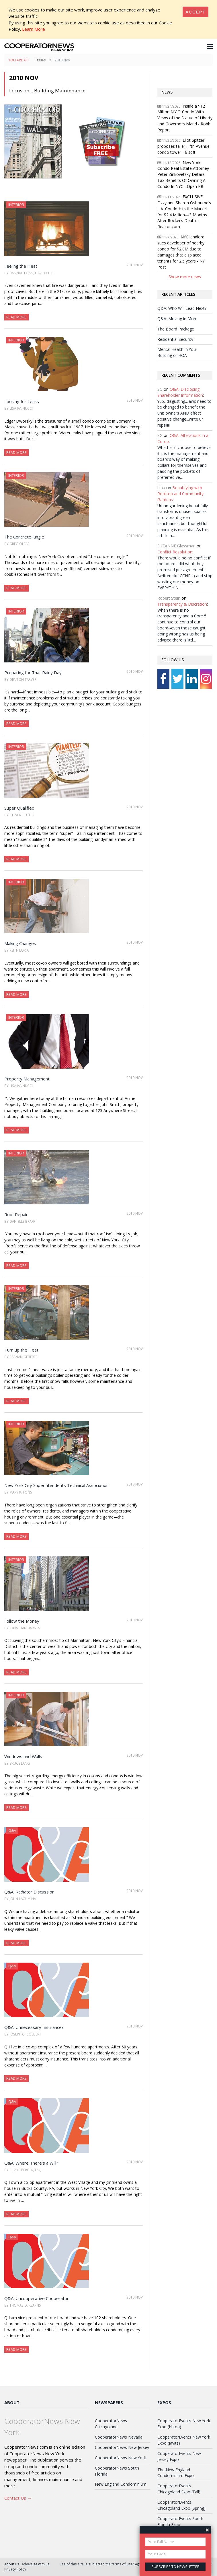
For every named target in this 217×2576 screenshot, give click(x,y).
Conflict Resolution (174, 552)
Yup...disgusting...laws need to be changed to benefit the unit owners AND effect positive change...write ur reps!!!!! (184, 413)
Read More (16, 317)
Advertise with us (36, 2564)
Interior (16, 204)
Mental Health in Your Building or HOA (177, 352)
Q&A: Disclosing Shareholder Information (180, 392)
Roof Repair (16, 1214)
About (11, 2402)
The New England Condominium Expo (175, 2472)
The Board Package (175, 329)
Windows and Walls (23, 1756)
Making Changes (20, 943)
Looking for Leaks (21, 401)
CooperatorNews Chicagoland (111, 2423)
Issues (41, 60)
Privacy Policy (15, 2569)
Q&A (12, 1830)
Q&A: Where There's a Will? (31, 2163)
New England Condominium (120, 2484)
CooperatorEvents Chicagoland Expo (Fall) (178, 2489)
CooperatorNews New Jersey (122, 2447)
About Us (11, 2564)
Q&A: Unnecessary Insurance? (34, 2027)
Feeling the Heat (20, 266)
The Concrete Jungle (24, 537)
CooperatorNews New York (120, 2457)
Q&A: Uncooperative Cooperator (36, 2298)
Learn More (33, 29)
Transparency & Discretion (182, 604)
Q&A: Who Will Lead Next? (181, 308)
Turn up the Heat (21, 1350)
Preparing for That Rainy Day (33, 672)
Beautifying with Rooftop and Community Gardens (180, 493)
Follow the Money (21, 1621)
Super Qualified (19, 808)
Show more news (185, 276)
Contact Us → (18, 2498)
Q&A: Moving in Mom (177, 318)
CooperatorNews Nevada (118, 2437)
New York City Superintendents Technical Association (56, 1485)
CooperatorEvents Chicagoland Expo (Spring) (181, 2505)
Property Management (27, 1079)
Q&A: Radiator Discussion (29, 1892)
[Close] (195, 12)
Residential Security (175, 339)
